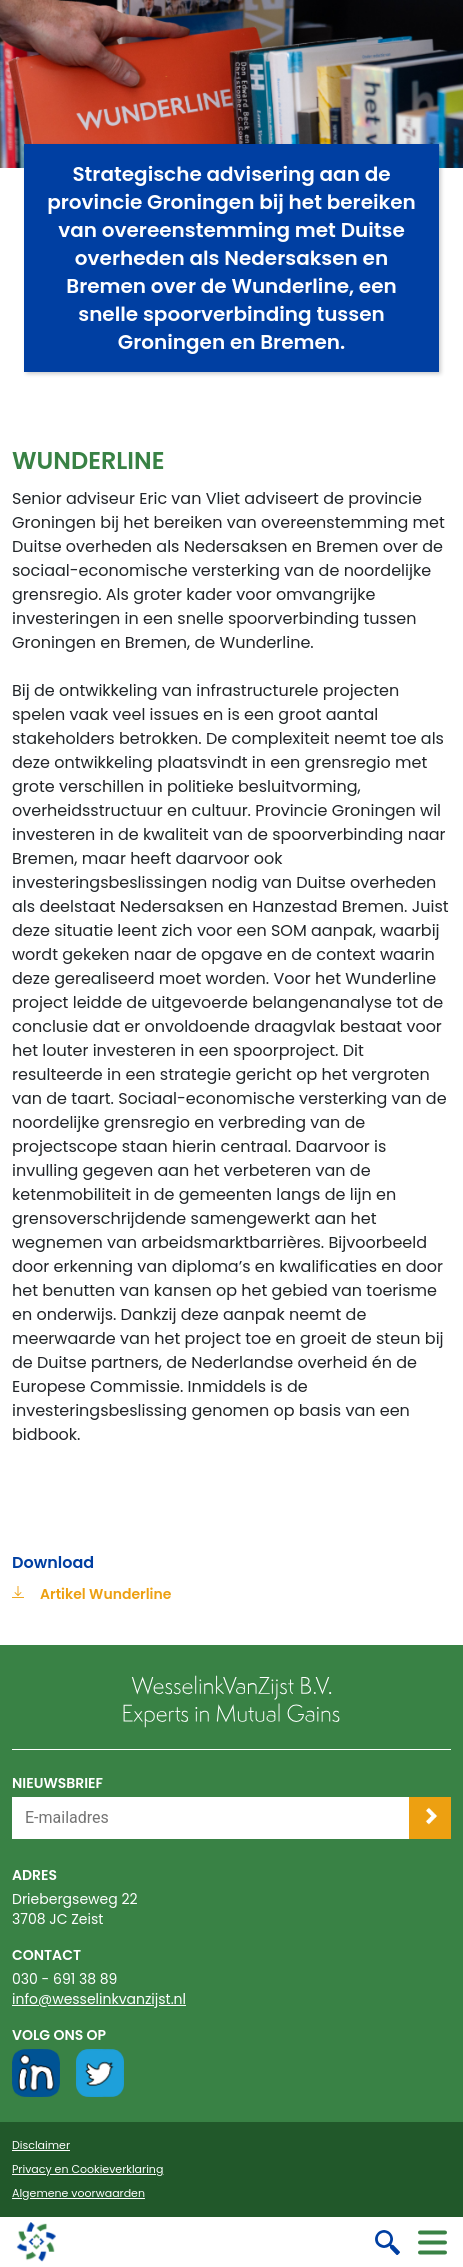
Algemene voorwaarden (78, 2193)
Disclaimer (41, 2145)
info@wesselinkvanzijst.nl (99, 1999)
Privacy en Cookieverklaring (87, 2169)
